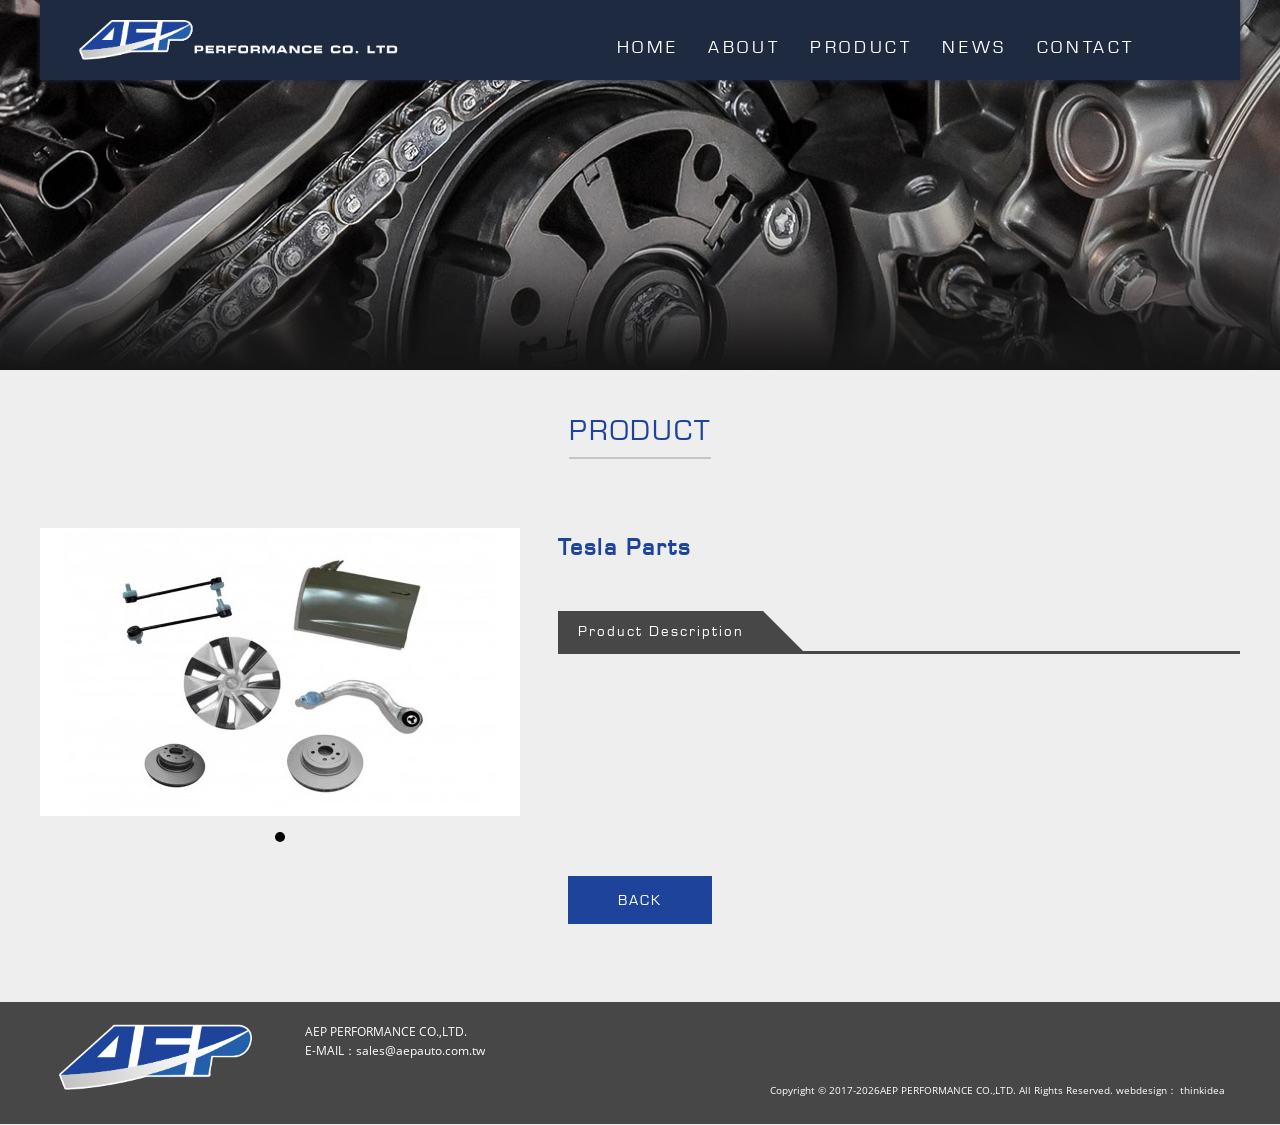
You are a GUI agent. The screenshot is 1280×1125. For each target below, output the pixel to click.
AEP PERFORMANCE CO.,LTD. (238, 42)
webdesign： (1146, 1090)
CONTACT (1086, 46)
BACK (640, 900)
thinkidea (1202, 1090)
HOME (647, 46)
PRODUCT (861, 46)
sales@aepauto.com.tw (420, 1050)
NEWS (974, 46)
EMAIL (1195, 45)
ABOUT (744, 46)
